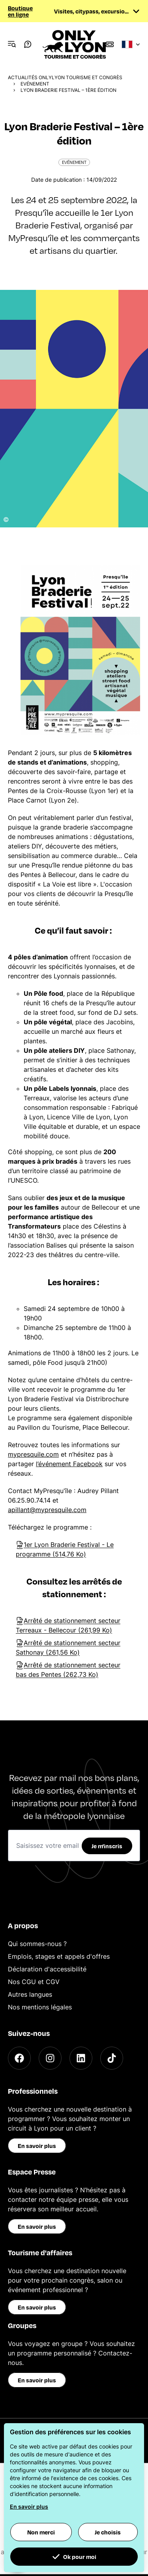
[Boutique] (110, 44)
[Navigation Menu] (12, 44)
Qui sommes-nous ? (37, 1944)
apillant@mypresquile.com (47, 1510)
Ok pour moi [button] (74, 2557)
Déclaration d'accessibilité (47, 1969)
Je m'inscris (107, 1846)
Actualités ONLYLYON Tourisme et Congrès (65, 77)
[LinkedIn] (80, 2058)
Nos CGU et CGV (34, 1982)
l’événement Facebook (69, 1464)
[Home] (74, 44)
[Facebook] (19, 2058)
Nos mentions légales (40, 2007)
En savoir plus (37, 2146)
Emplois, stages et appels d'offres (59, 1956)
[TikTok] (111, 2058)
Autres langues (30, 1994)
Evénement (35, 84)
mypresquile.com (33, 1454)
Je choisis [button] (108, 2532)
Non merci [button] (41, 2532)
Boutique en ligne (20, 11)
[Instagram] (50, 2058)
